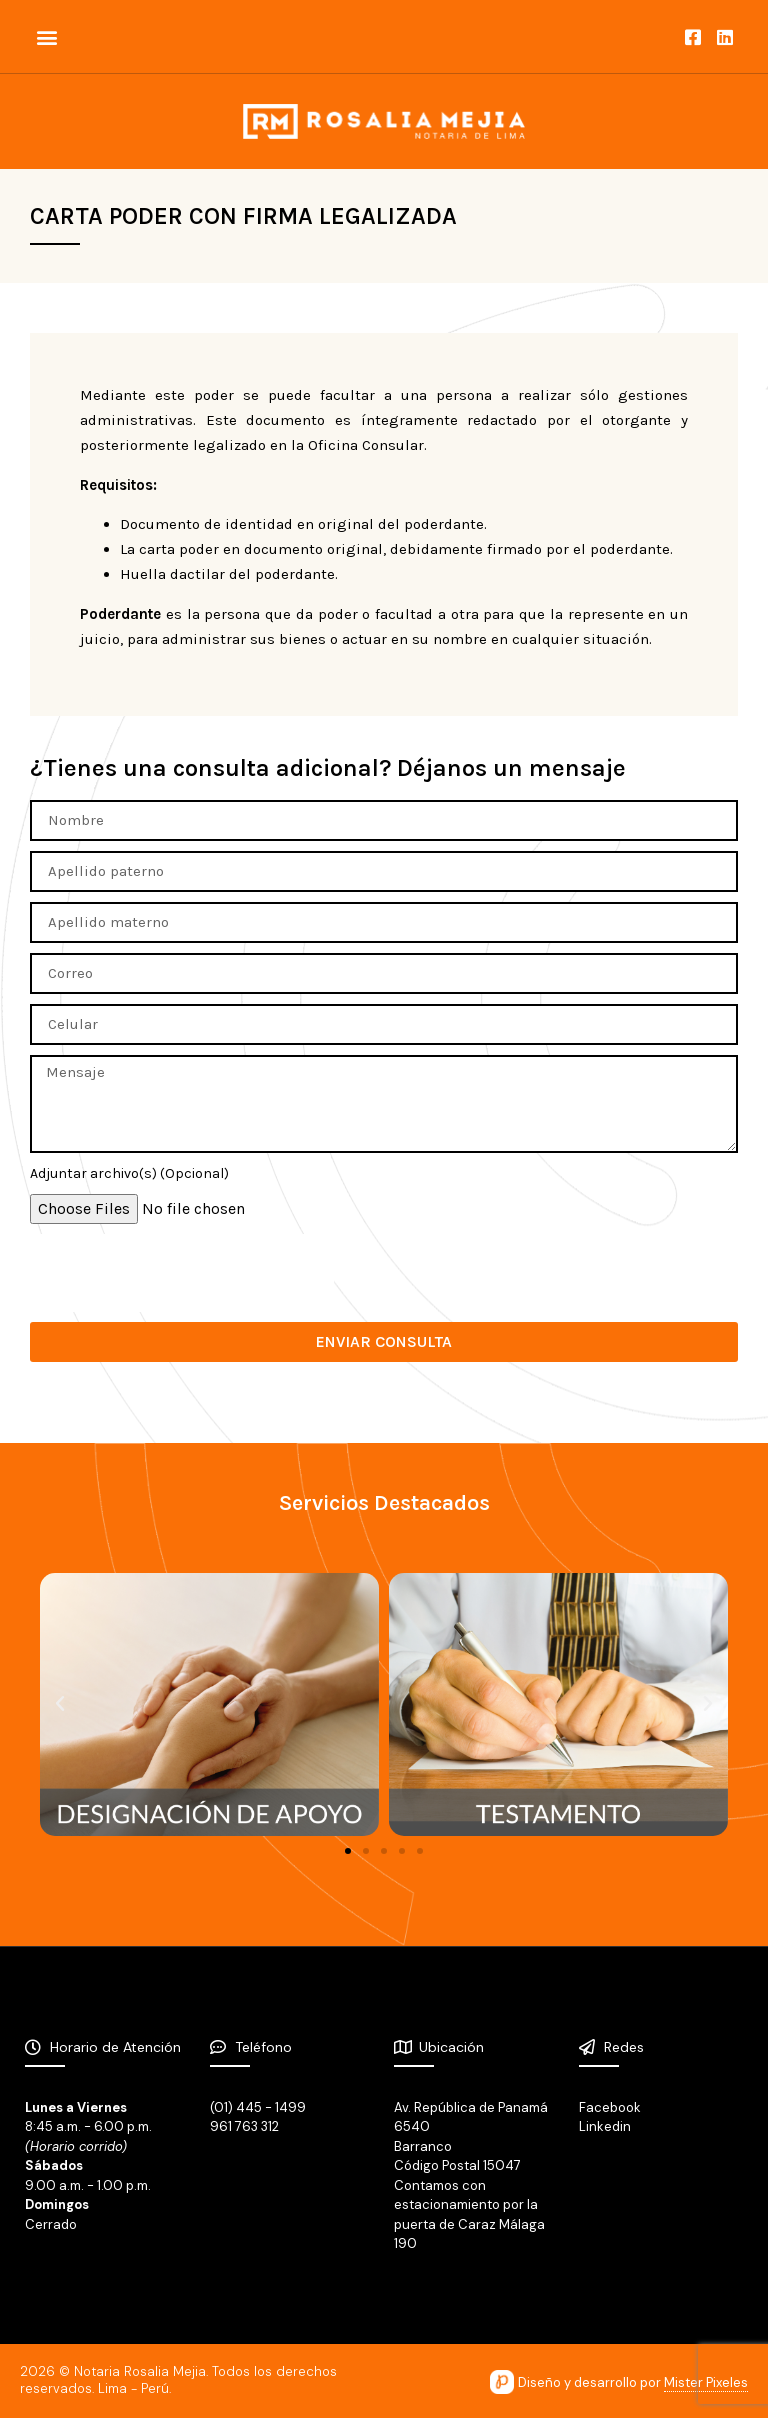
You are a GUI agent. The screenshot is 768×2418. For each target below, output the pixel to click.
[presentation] (182, 1273)
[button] (46, 36)
